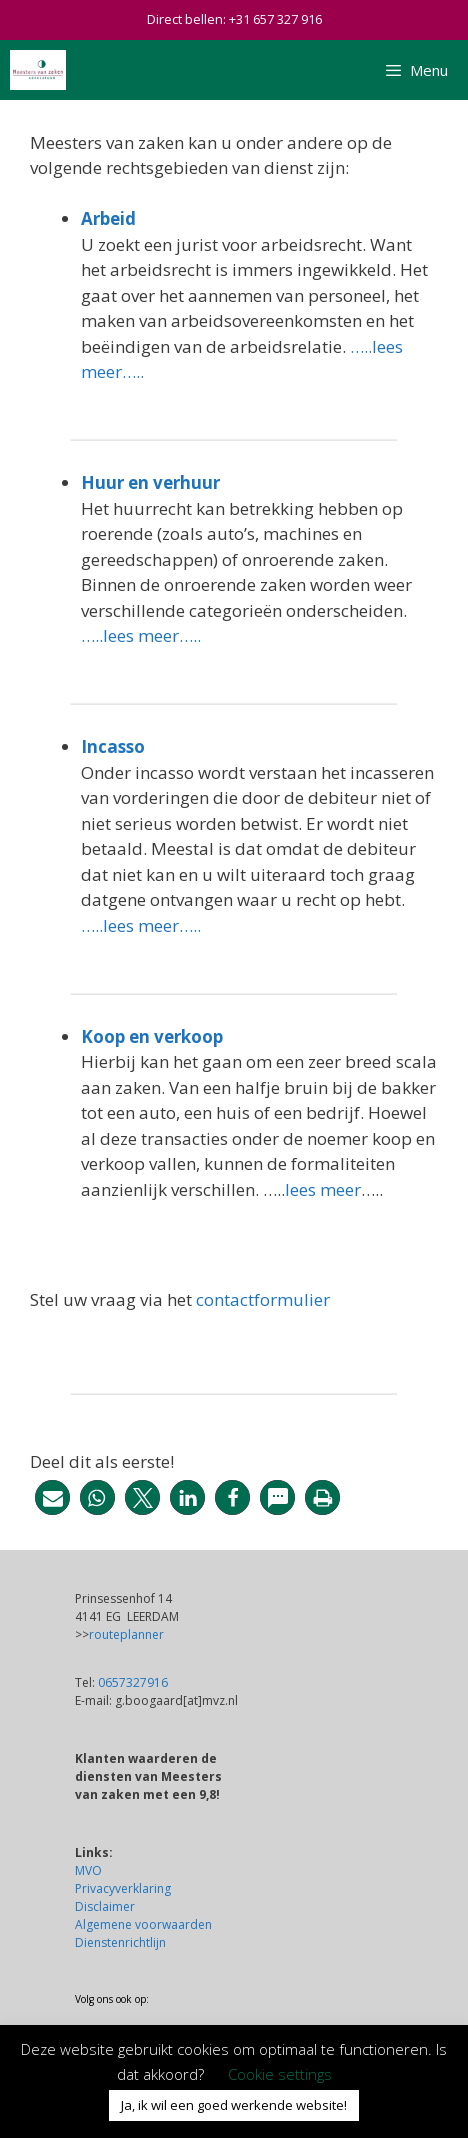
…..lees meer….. (141, 635)
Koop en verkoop (152, 1036)
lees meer (323, 1189)
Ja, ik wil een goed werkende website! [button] (234, 2105)
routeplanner (126, 1634)
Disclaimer (105, 1906)
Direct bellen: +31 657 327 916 (234, 19)
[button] (52, 1497)
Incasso (113, 746)
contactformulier (263, 1299)
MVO (88, 1870)
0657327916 (133, 1682)
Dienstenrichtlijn (120, 1942)
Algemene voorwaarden (143, 1924)
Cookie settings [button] (280, 2074)
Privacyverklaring (123, 1888)
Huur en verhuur (150, 482)
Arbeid (108, 218)
